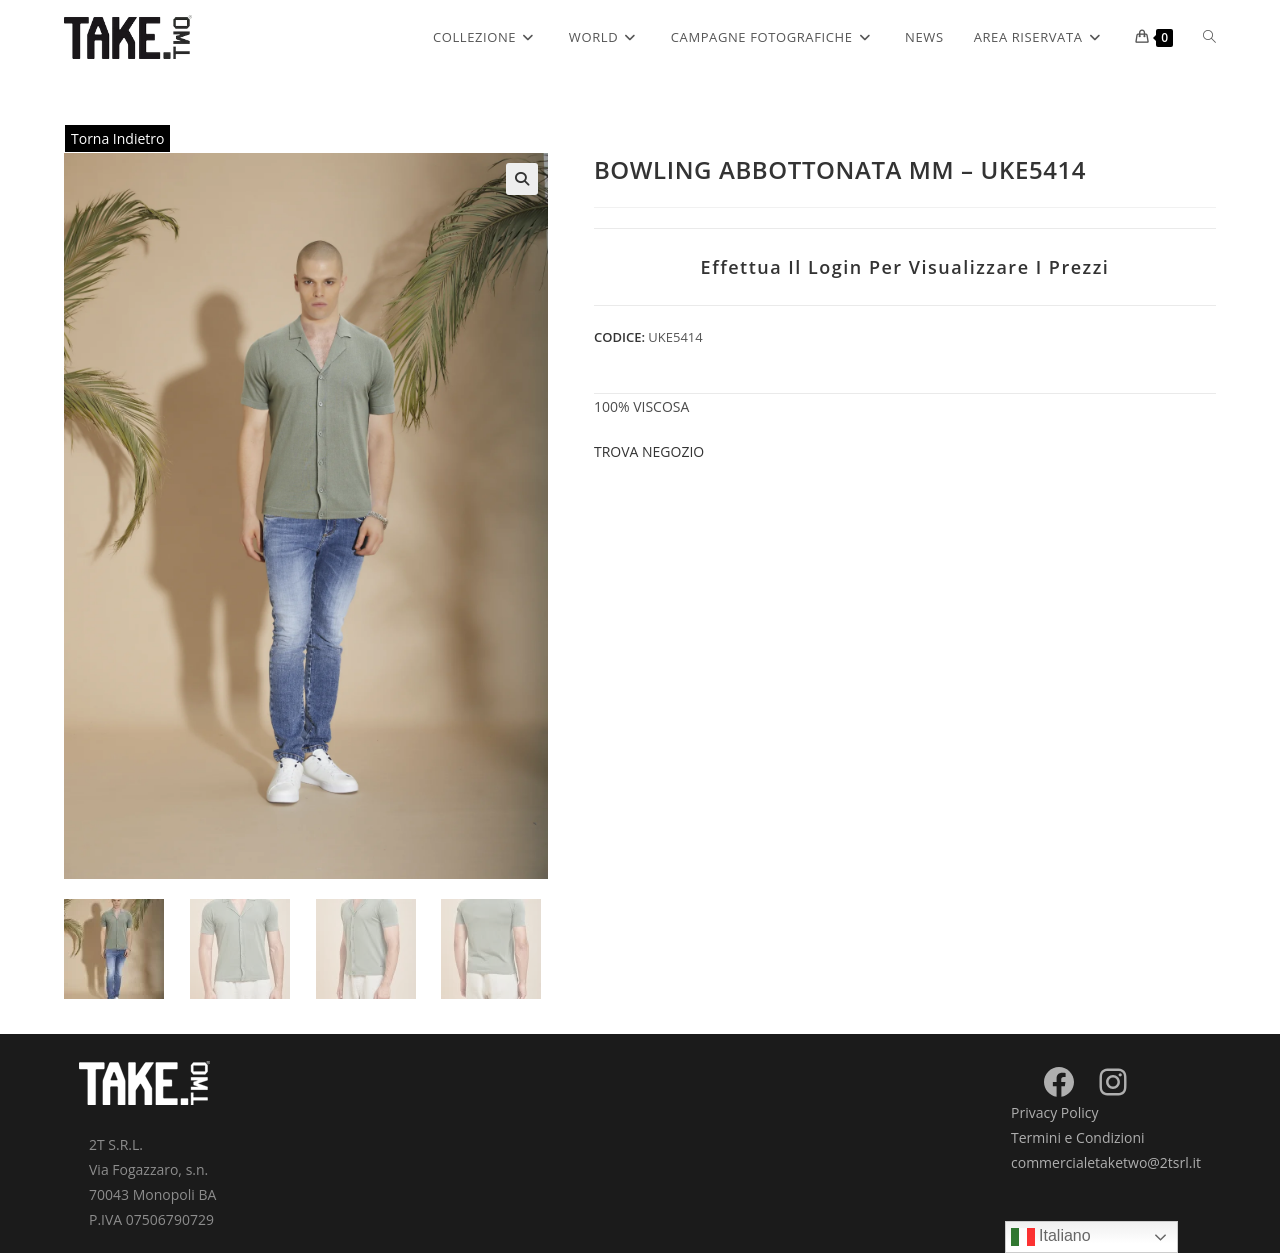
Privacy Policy (1054, 1112)
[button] (522, 179)
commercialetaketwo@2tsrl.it (1106, 1162)
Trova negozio (649, 451)
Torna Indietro (117, 138)
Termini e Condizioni (1078, 1137)
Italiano (1051, 1237)
